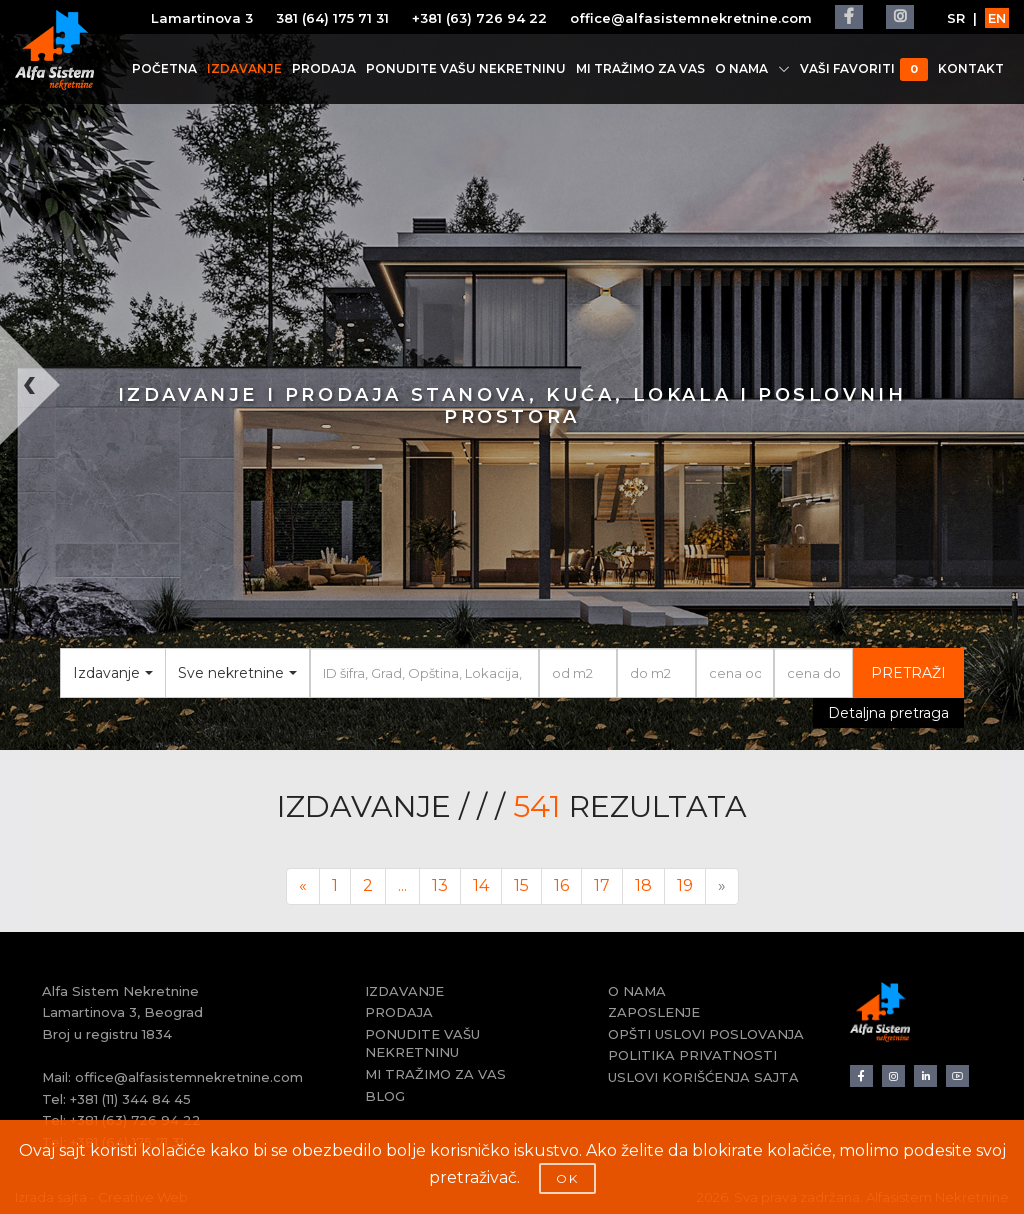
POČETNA (164, 68)
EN (997, 18)
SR (956, 18)
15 (521, 885)
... (402, 885)
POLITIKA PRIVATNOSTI (692, 1055)
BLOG (385, 1096)
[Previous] (303, 886)
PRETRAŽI (908, 673)
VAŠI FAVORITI (864, 69)
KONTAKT (971, 68)
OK (567, 1178)
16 (561, 885)
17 (602, 885)
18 (643, 885)
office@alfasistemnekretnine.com (691, 18)
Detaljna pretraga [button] (888, 713)
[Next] (722, 886)
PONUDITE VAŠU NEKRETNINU (466, 68)
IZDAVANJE (244, 68)
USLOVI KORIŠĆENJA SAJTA (703, 1077)
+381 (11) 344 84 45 (130, 1099)
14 (481, 885)
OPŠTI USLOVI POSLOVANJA (706, 1034)
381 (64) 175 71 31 (332, 18)
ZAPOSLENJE (654, 1012)
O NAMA (752, 68)
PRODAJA (324, 68)
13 (440, 885)
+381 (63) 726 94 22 (479, 18)
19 (685, 885)
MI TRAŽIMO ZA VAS (640, 68)
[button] (25, 537)
